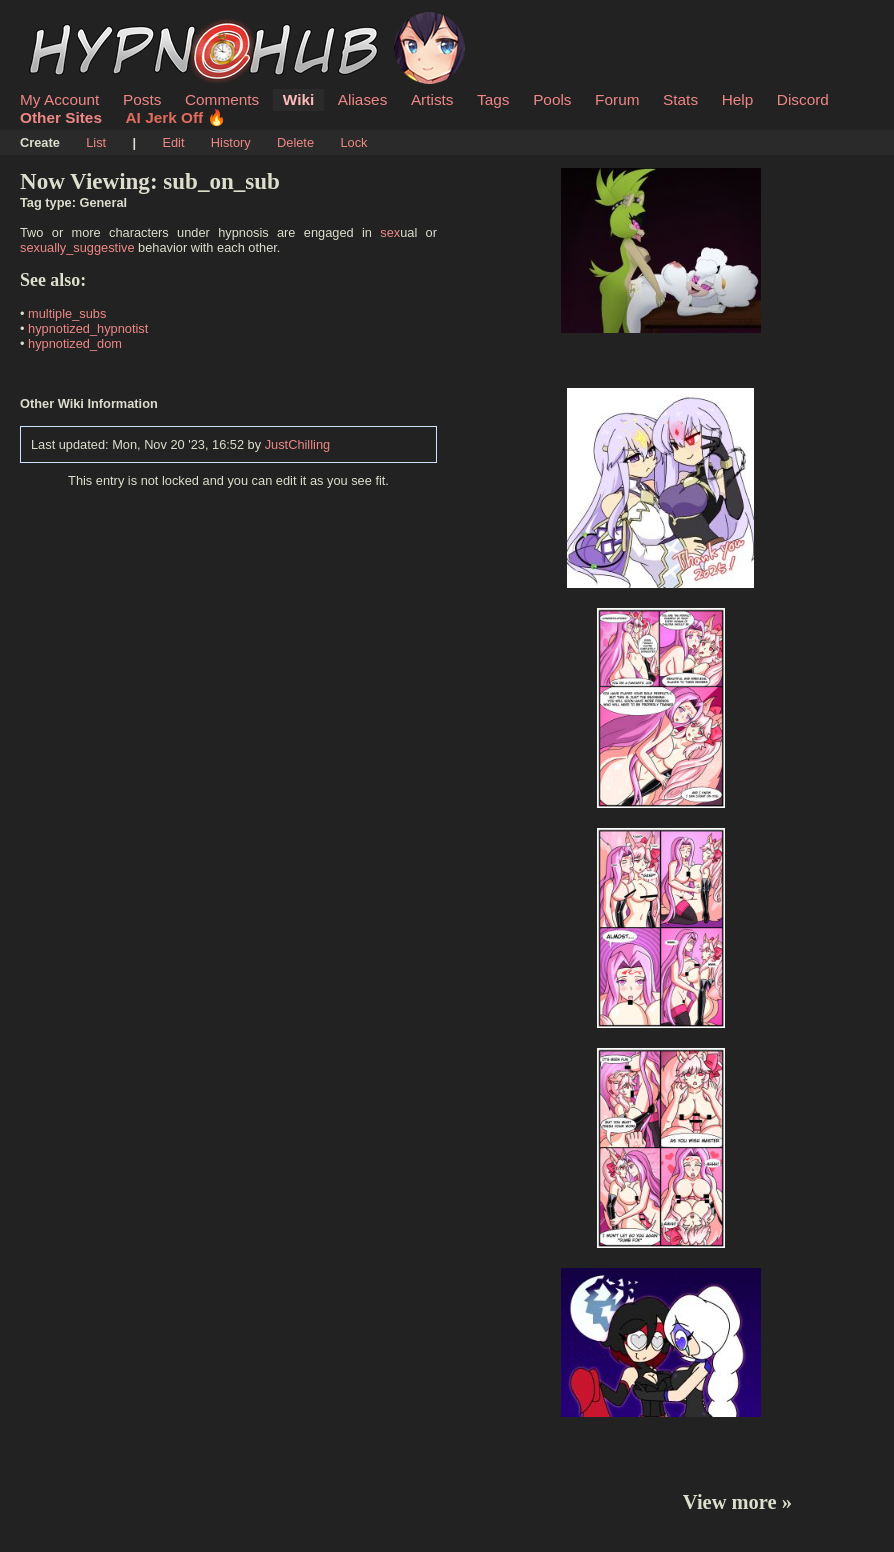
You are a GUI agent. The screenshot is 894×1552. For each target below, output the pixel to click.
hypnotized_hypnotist (88, 328)
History (231, 142)
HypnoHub (75, 23)
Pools (552, 99)
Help (738, 99)
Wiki (298, 99)
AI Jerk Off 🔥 (176, 117)
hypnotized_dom (75, 343)
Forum (617, 99)
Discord (803, 99)
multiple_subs (67, 313)
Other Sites (61, 117)
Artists (432, 99)
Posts (142, 99)
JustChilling (297, 444)
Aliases (363, 99)
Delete (295, 142)
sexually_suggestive (77, 247)
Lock (353, 142)
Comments (222, 99)
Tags (493, 99)
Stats (680, 99)
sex (390, 232)
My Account (59, 99)
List (96, 142)
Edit (173, 142)
